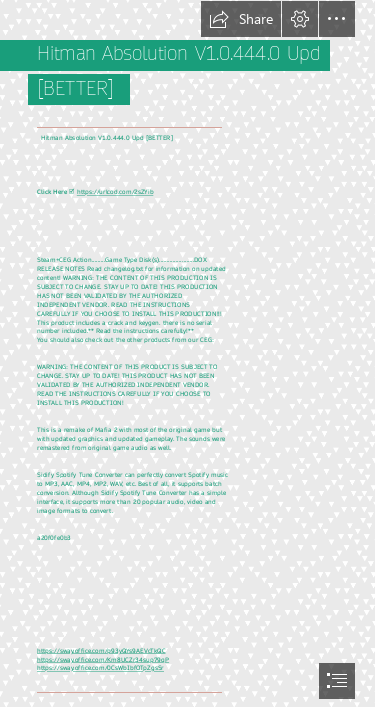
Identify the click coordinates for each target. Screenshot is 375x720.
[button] (241, 19)
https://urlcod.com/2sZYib (115, 192)
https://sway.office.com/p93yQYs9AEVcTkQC (101, 650)
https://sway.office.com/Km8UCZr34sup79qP (103, 659)
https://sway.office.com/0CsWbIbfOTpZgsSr (100, 668)
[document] (187, 360)
